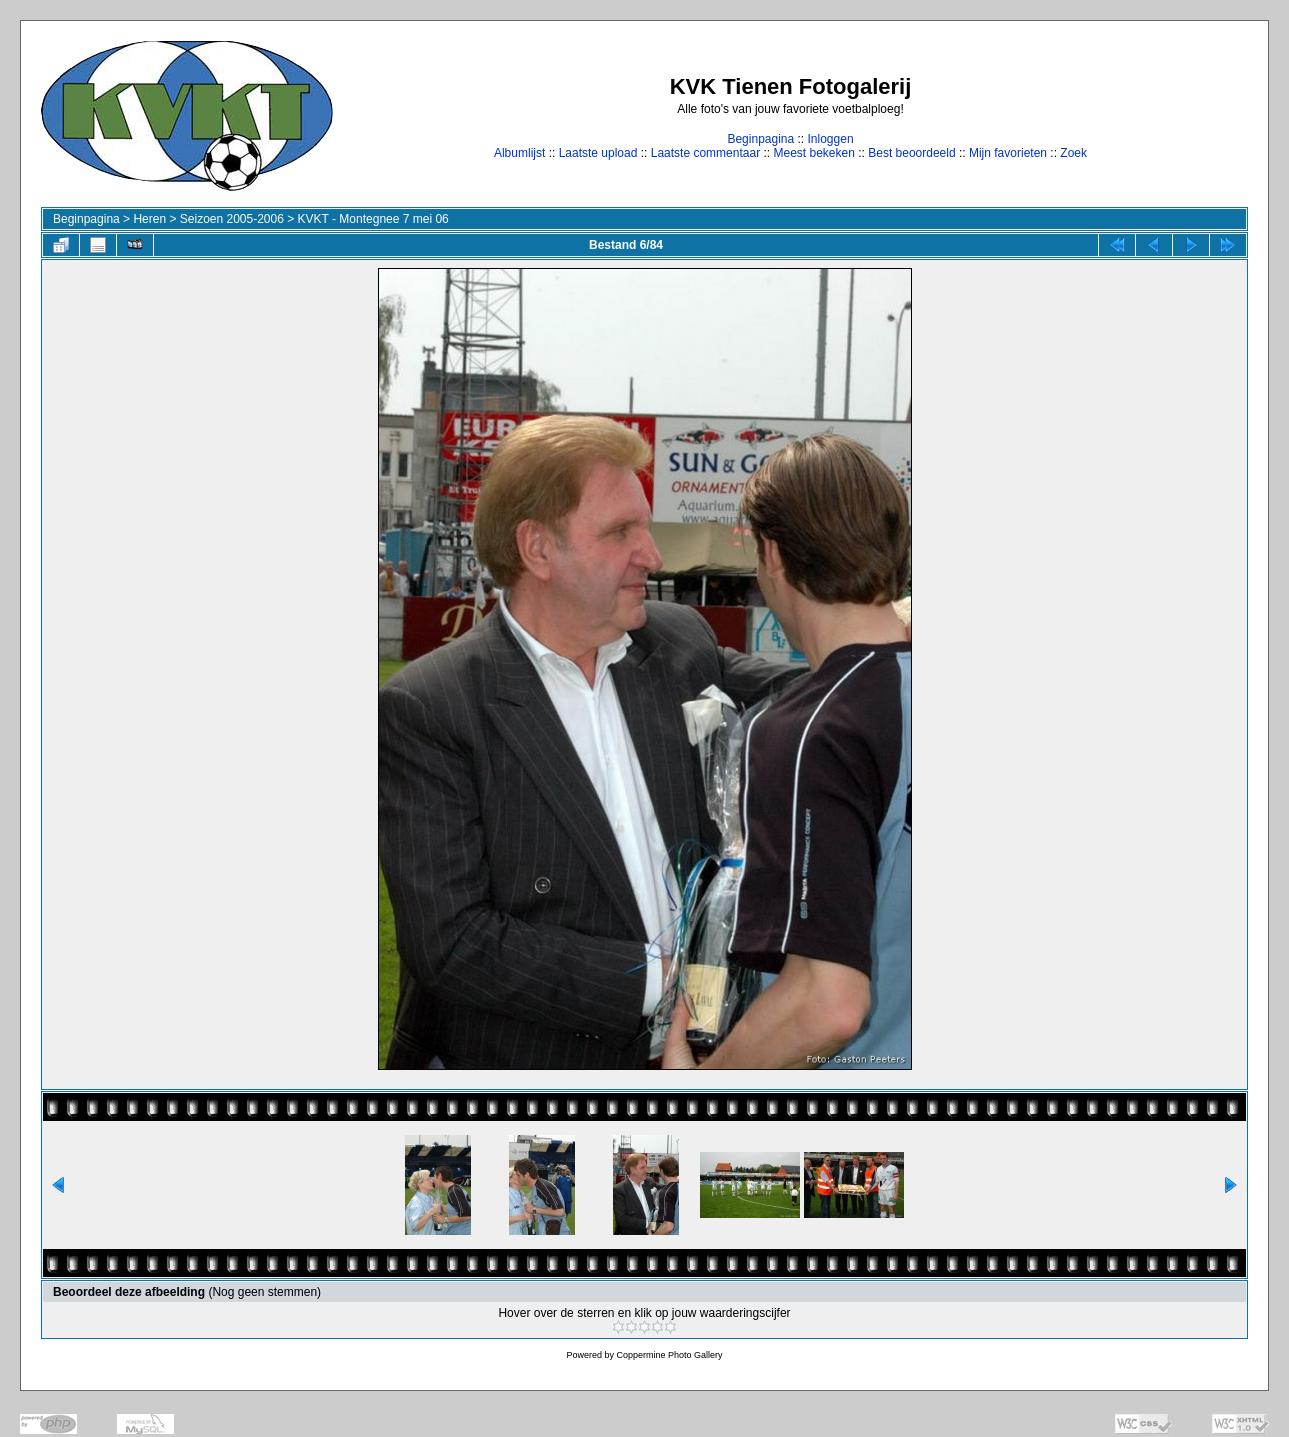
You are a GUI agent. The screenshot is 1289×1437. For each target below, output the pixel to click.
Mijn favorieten (1008, 153)
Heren (149, 219)
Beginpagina (760, 139)
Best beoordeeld (911, 153)
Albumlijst (519, 153)
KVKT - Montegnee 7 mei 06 (373, 219)
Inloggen (831, 139)
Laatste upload (598, 153)
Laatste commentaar (705, 153)
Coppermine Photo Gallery (669, 1355)
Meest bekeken (813, 153)
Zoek (1073, 153)
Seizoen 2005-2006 (232, 219)
